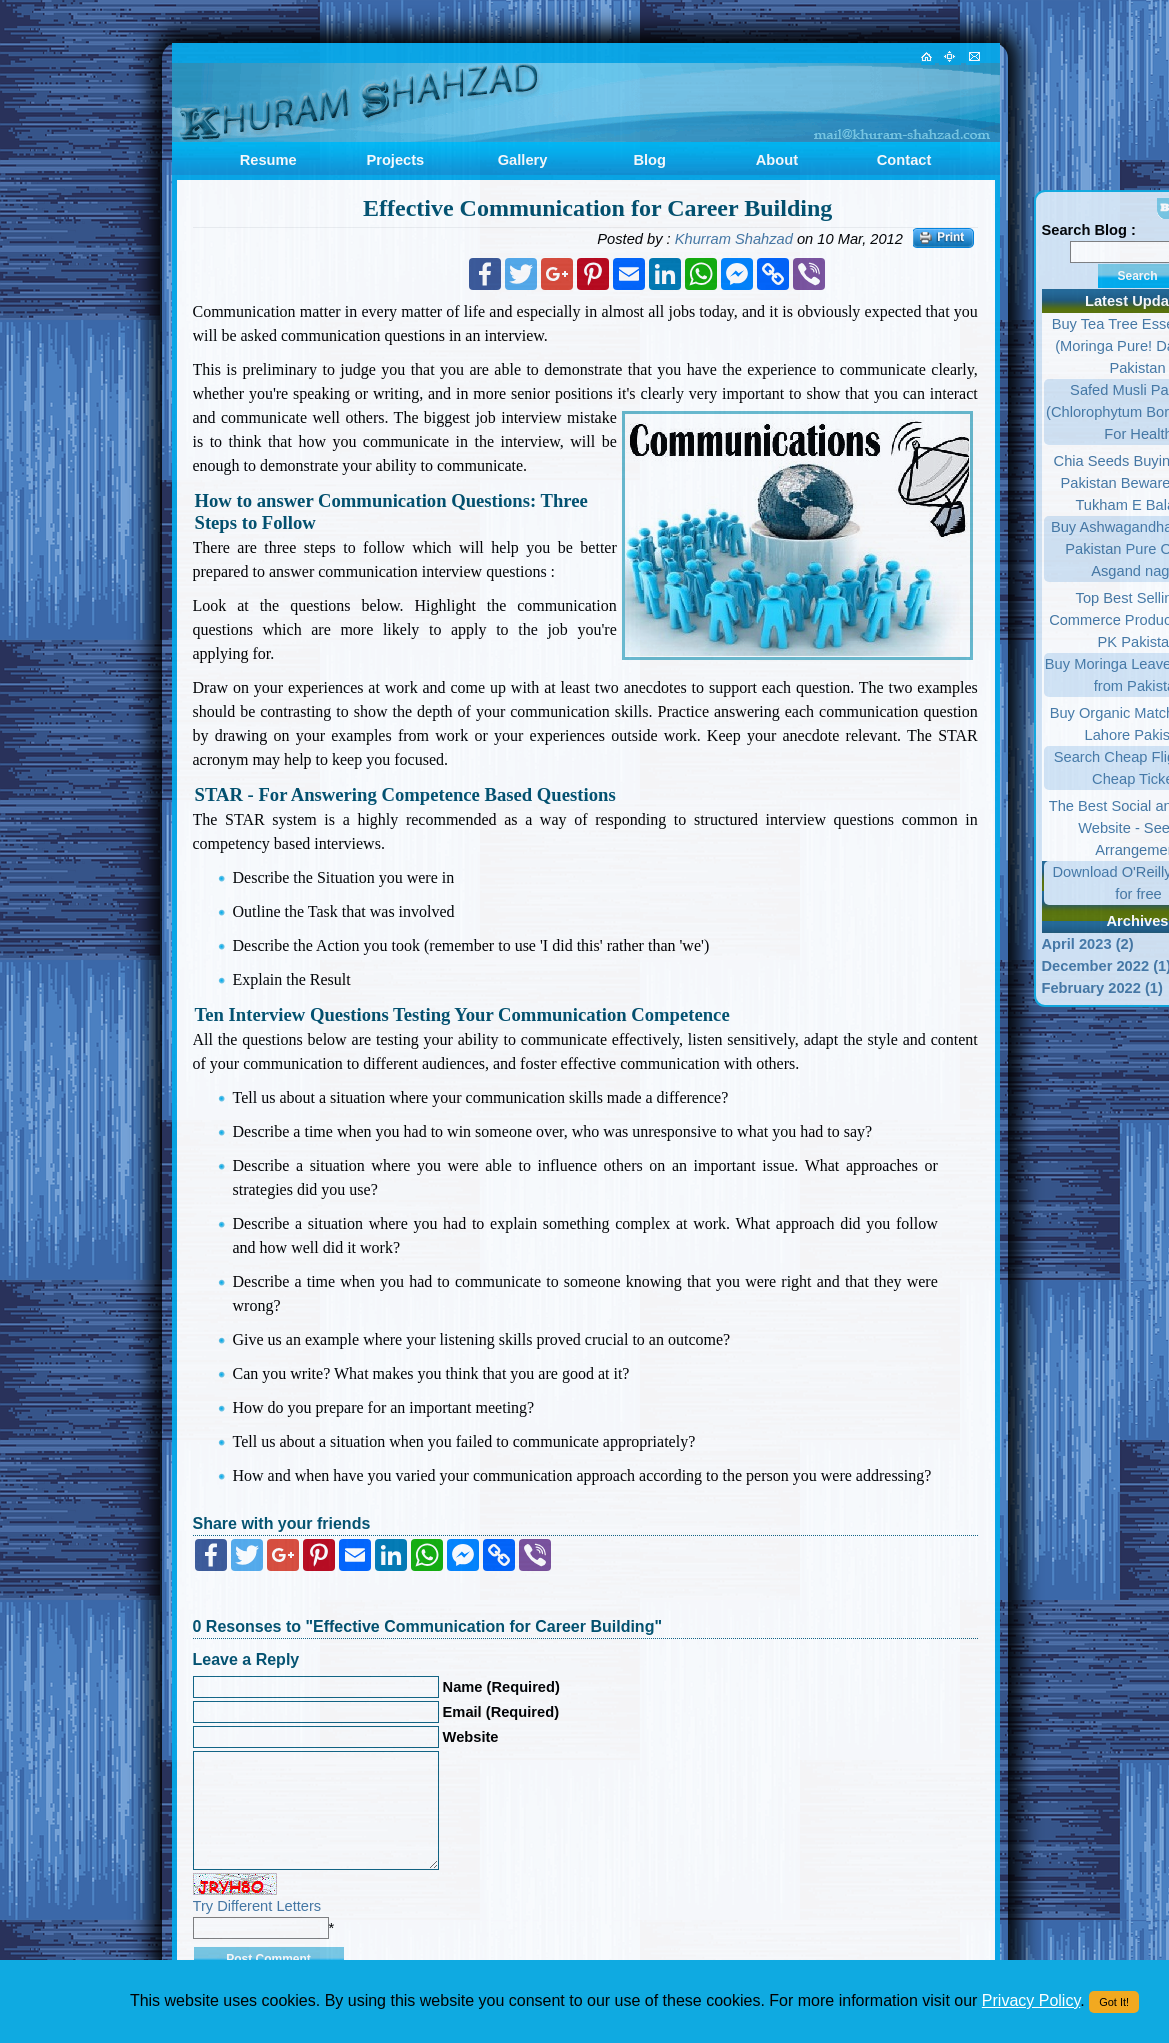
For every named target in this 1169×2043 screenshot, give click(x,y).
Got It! (1114, 2002)
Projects (395, 160)
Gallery (523, 160)
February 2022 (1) (1102, 988)
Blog (649, 160)
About (777, 160)
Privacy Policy (1031, 2000)
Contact (904, 160)
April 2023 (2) (1088, 944)
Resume (268, 160)
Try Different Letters (257, 1906)
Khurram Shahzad (734, 239)
